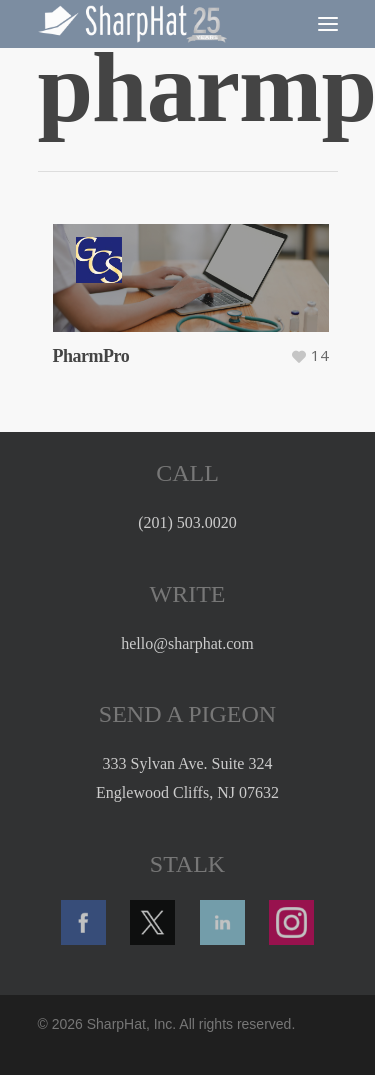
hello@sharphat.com (187, 643)
